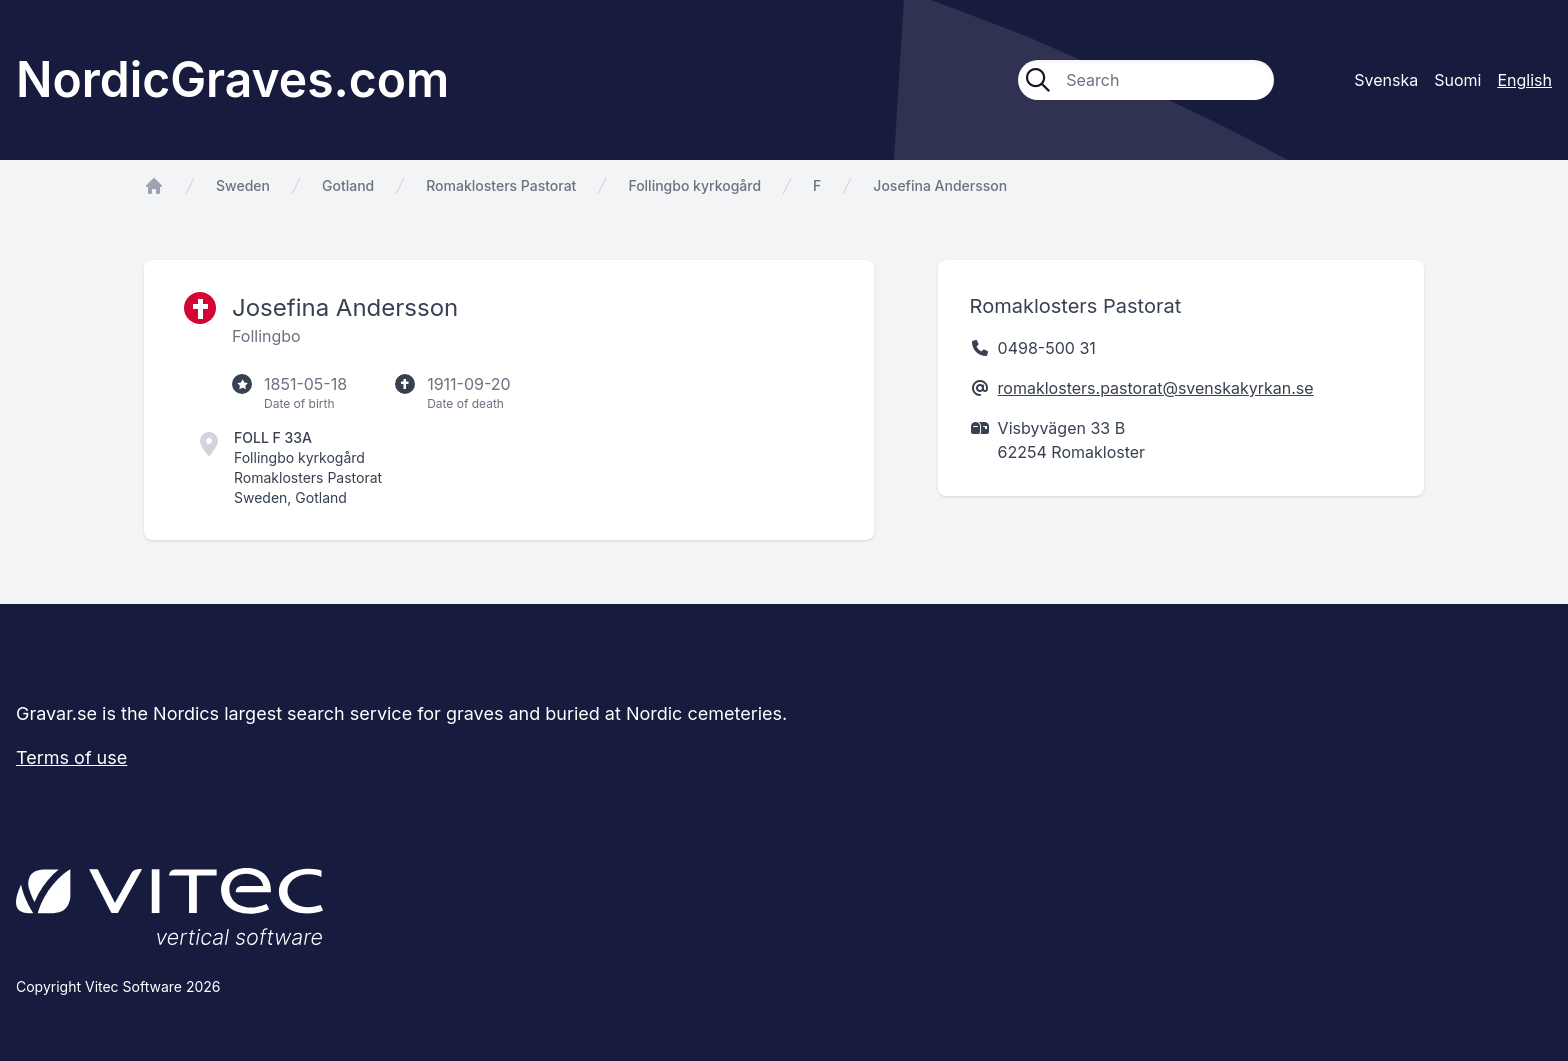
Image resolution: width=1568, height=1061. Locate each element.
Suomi (1457, 80)
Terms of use (71, 757)
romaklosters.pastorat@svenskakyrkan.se (1156, 388)
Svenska (1386, 80)
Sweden (243, 185)
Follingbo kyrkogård (694, 185)
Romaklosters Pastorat (501, 185)
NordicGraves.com (232, 79)
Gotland (348, 185)
